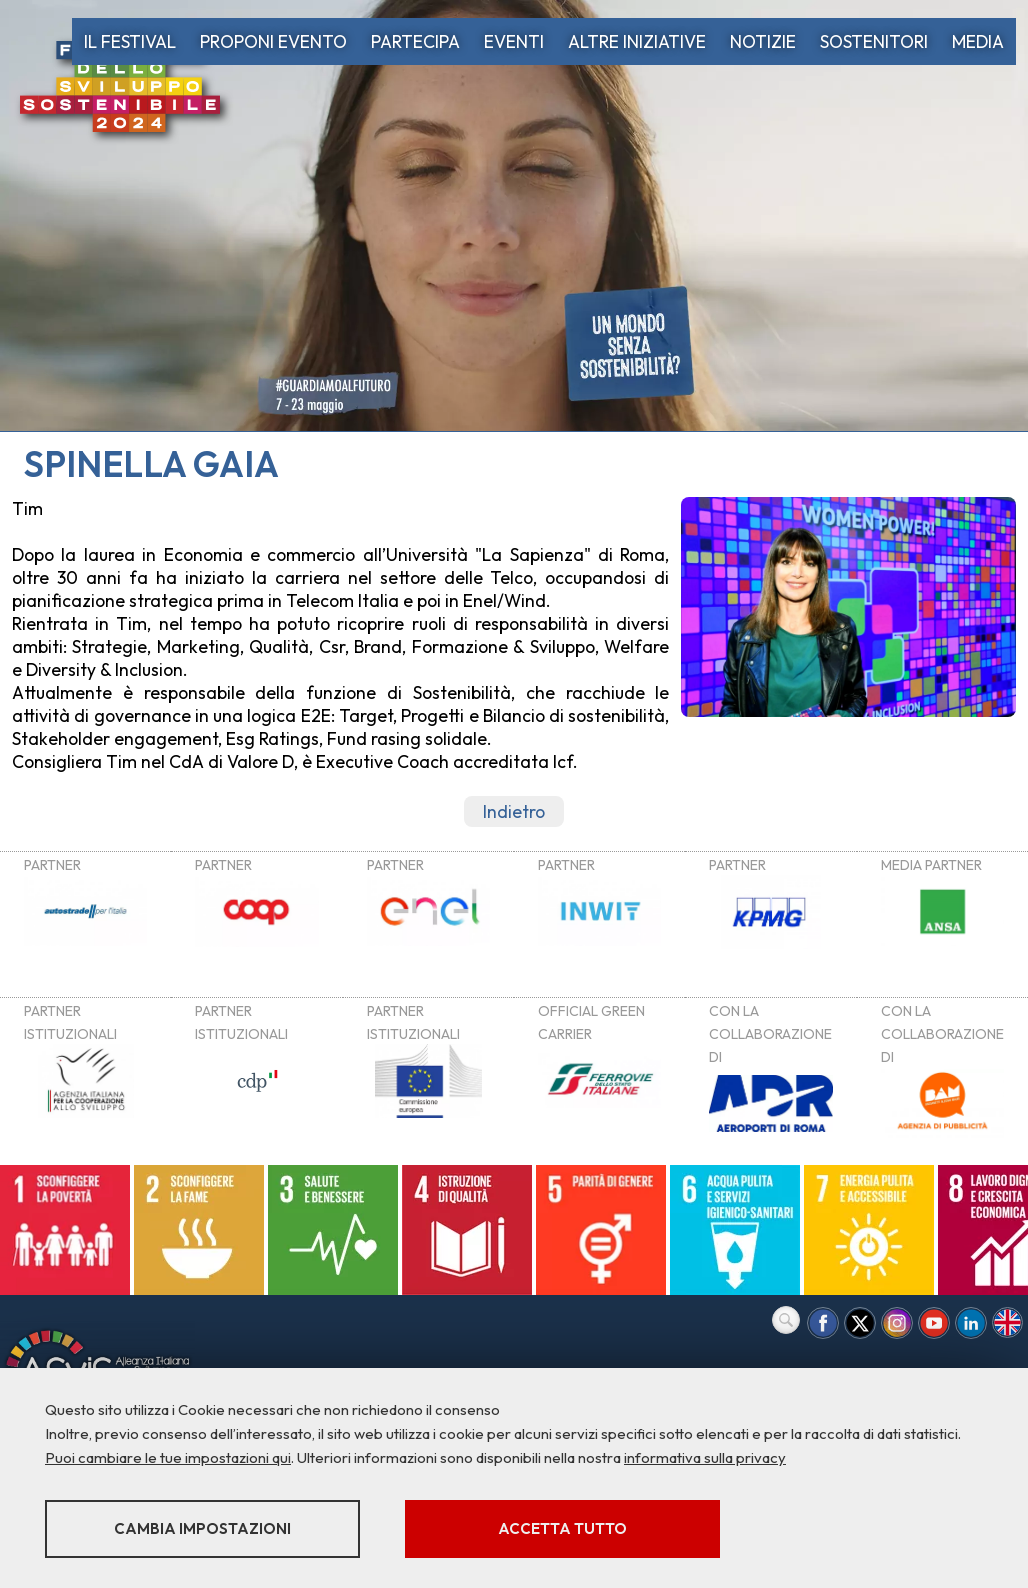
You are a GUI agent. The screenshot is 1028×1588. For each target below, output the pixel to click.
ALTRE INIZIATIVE (637, 41)
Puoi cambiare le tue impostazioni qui (168, 1457)
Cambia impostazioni (202, 1528)
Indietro (514, 811)
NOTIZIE (763, 41)
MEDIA (978, 41)
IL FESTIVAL (130, 41)
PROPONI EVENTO (273, 41)
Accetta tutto (562, 1528)
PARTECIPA (415, 41)
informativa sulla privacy (705, 1457)
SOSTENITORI (874, 41)
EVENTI (514, 41)
